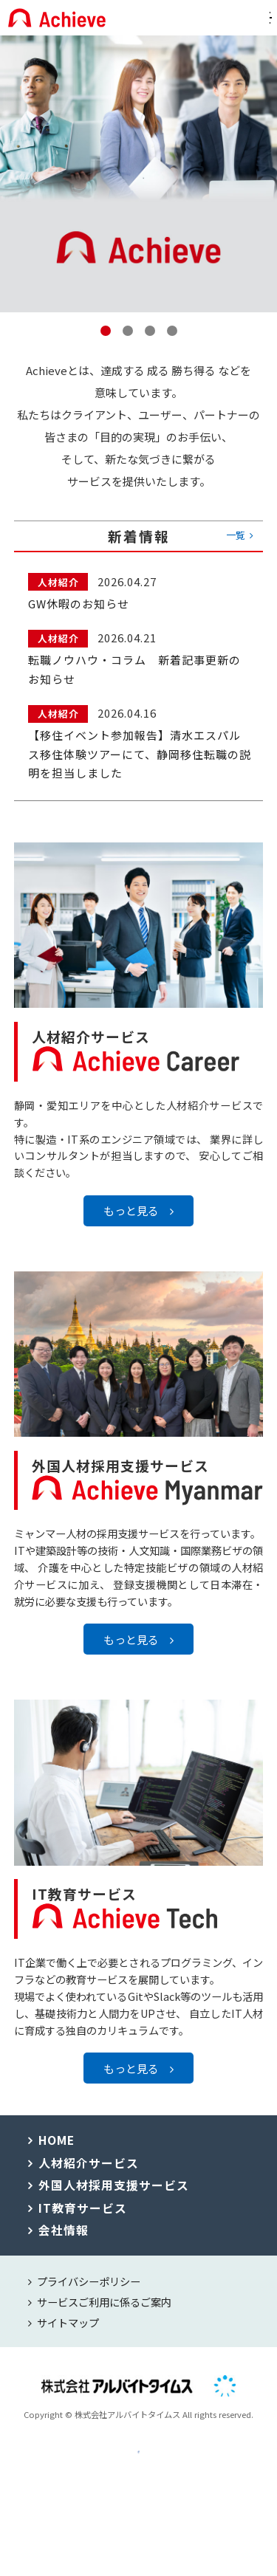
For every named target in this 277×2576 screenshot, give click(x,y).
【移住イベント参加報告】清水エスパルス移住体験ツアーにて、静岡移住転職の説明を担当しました (139, 753)
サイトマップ (68, 2338)
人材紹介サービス (88, 2178)
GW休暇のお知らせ (78, 603)
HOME (56, 2155)
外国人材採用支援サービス (113, 2200)
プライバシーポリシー (88, 2296)
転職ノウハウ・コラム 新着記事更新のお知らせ (134, 669)
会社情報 (63, 2245)
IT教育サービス (82, 2223)
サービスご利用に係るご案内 (104, 2317)
